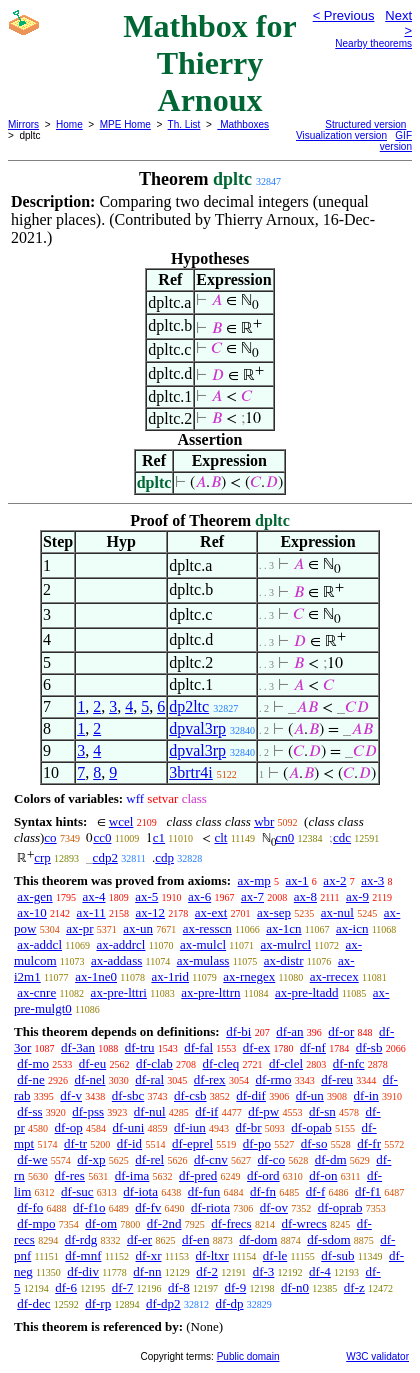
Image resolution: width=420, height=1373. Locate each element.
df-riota (210, 1207)
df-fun (204, 1191)
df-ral (149, 1079)
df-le (275, 1255)
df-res (70, 1175)
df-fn (263, 1191)
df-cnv (211, 1159)
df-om (101, 1223)
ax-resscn (207, 928)
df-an (289, 1031)
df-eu (92, 1063)
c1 (159, 837)
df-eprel (192, 1143)
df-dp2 (163, 1303)
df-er (139, 1239)
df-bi (238, 1031)
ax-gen (34, 896)
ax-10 (32, 912)
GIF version (396, 141)
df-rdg (81, 1239)
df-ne (30, 1079)
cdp (164, 857)
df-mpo (36, 1223)
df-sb (369, 1047)
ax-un (138, 928)
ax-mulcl (203, 944)
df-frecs (231, 1223)
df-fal (198, 1047)
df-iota (140, 1191)
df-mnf (83, 1255)
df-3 (264, 1271)
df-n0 (295, 1287)
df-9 (236, 1287)
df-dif (251, 1095)
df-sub (337, 1255)
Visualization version (341, 135)
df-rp (98, 1303)
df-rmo (273, 1079)
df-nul (150, 1111)
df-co (271, 1159)
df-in (366, 1095)
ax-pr (79, 928)
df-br (249, 1127)
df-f (316, 1191)
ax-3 (372, 880)
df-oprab (340, 1207)
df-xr (148, 1255)
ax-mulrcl (286, 944)
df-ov (274, 1207)
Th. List (184, 124)
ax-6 (199, 896)
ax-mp (254, 880)
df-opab (311, 1127)
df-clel (286, 1063)
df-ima (132, 1175)
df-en (195, 1239)
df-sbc (128, 1095)
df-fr (369, 1143)
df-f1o (89, 1207)
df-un (310, 1095)
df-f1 (368, 1191)
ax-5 (146, 896)
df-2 (207, 1271)
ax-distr (284, 960)
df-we (32, 1159)
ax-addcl (39, 944)
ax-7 (252, 896)
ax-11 (91, 912)
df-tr (75, 1143)
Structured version (365, 124)
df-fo (30, 1207)
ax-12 (150, 912)
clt (220, 837)
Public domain (248, 1356)
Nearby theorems (373, 43)
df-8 (179, 1287)
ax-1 (297, 880)
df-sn (322, 1111)
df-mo (33, 1063)
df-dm (331, 1159)
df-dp (229, 1303)
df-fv (148, 1207)
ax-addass (116, 960)
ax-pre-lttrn (210, 992)
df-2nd (164, 1223)
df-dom (258, 1239)
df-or (341, 1031)
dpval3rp (197, 728)
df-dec (33, 1303)
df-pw (263, 1111)
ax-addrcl (120, 944)
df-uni (129, 1127)
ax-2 (334, 880)
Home (69, 124)
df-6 (66, 1287)
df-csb (190, 1095)
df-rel (149, 1159)
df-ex (256, 1047)
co (50, 837)
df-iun (190, 1127)
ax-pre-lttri (119, 992)
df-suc (77, 1191)
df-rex (210, 1079)
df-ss (29, 1111)
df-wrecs (303, 1223)
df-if (206, 1111)
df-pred (198, 1175)
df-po (257, 1143)
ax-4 (93, 896)
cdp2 (105, 857)
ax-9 (357, 896)
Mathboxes (243, 124)
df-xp (91, 1159)
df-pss (88, 1111)
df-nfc (349, 1063)
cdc (342, 837)
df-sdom (328, 1239)
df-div (83, 1271)
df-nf (313, 1047)
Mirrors (23, 124)
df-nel (89, 1079)
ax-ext (211, 912)
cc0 (102, 837)
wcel (121, 821)
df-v (71, 1095)
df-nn (147, 1271)
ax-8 (305, 896)
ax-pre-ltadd (307, 992)
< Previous (344, 15)
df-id (129, 1143)
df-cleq (221, 1063)
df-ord (263, 1175)
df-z (354, 1287)
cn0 (285, 837)
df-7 (123, 1287)
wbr (264, 821)
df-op (69, 1127)
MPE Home (125, 124)
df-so (314, 1143)
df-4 (320, 1271)
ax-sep (274, 912)
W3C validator (377, 1356)
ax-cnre (36, 992)
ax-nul (337, 912)
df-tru (140, 1047)
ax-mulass (203, 960)
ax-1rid (170, 976)
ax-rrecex (334, 976)
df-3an (78, 1047)
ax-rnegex (249, 976)
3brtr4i (191, 772)
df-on (323, 1175)
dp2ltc (189, 706)
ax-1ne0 (96, 976)
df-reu (337, 1079)
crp (42, 857)
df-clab (154, 1063)
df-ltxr (212, 1255)
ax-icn (352, 928)
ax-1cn (283, 928)
